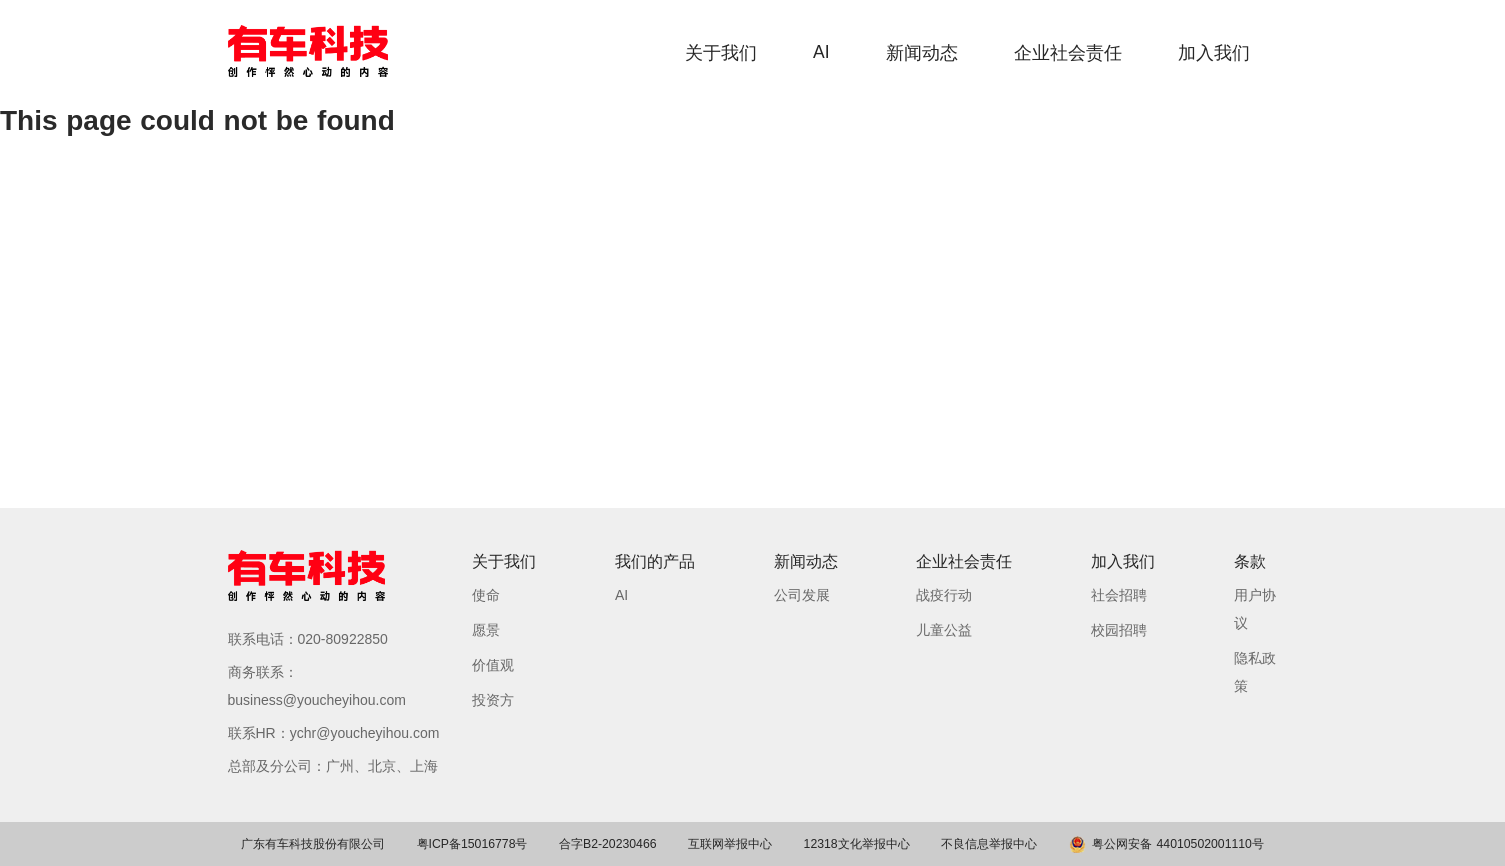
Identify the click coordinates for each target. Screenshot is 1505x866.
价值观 (493, 665)
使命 (486, 595)
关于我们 (721, 53)
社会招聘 (1119, 595)
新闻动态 (922, 53)
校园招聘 (1119, 630)
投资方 (493, 700)
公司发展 (802, 595)
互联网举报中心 (730, 844)
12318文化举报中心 (857, 844)
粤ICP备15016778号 (472, 844)
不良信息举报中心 (989, 844)
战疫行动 (944, 595)
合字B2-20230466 (608, 844)
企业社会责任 (1068, 53)
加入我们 (1214, 53)
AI (821, 52)
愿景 (486, 630)
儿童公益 (944, 630)
